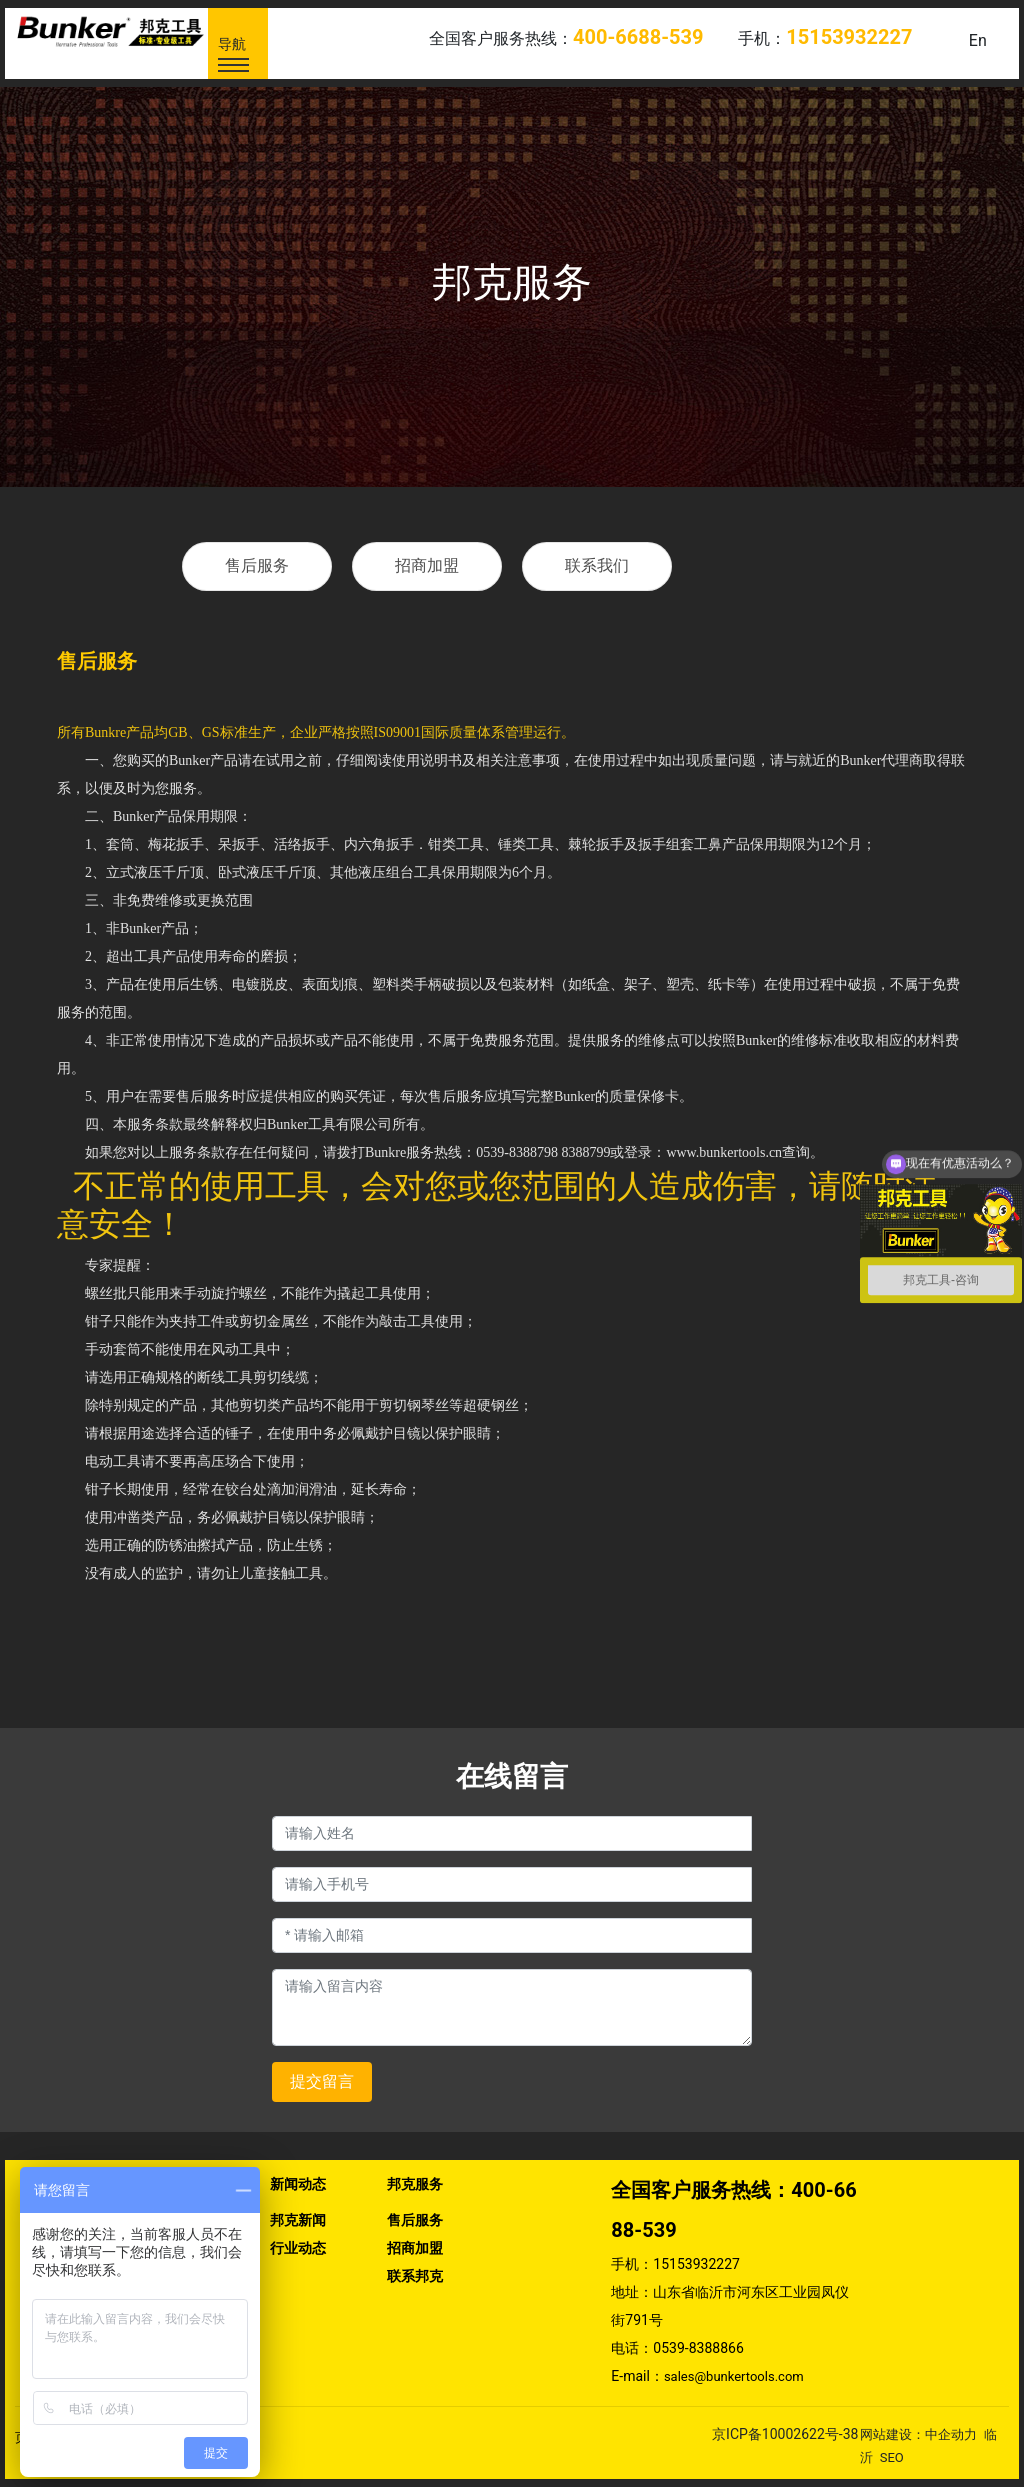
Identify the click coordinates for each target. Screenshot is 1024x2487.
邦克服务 (512, 282)
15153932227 (696, 2264)
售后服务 (257, 565)
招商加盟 (427, 565)
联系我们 (597, 565)
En (978, 40)
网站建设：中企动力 (918, 2434)
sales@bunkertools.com (734, 2376)
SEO (892, 2457)
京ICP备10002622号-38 (785, 2434)
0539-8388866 (698, 2348)
